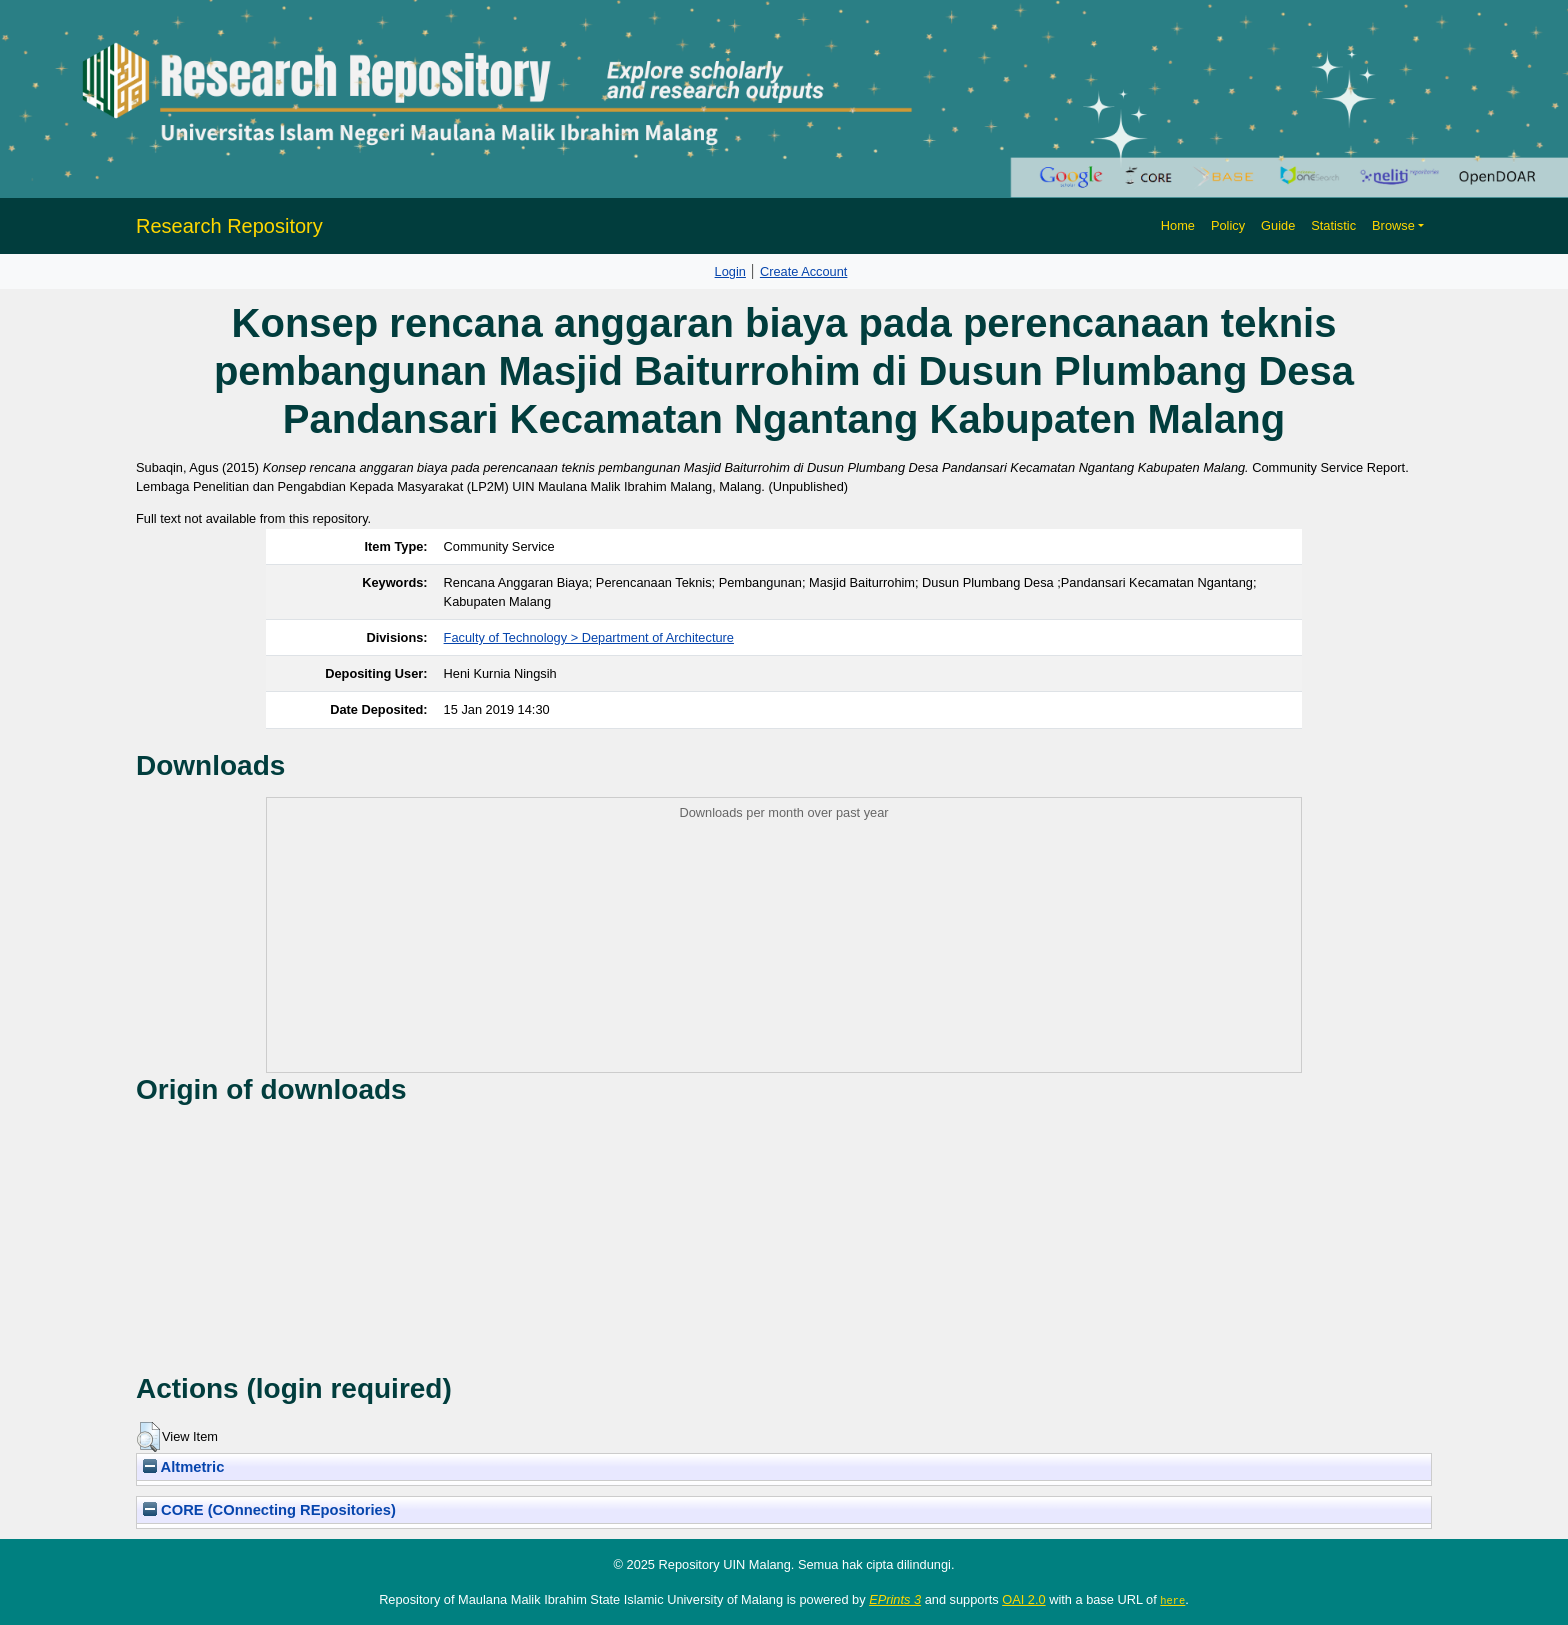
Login (730, 271)
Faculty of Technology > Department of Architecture (589, 637)
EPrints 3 (895, 1599)
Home (1178, 225)
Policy (1228, 225)
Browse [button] (1393, 225)
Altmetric (183, 1467)
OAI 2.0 (1023, 1599)
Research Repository (229, 226)
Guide (1278, 225)
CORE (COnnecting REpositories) (269, 1510)
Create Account (804, 271)
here (1172, 1600)
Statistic (1333, 225)
